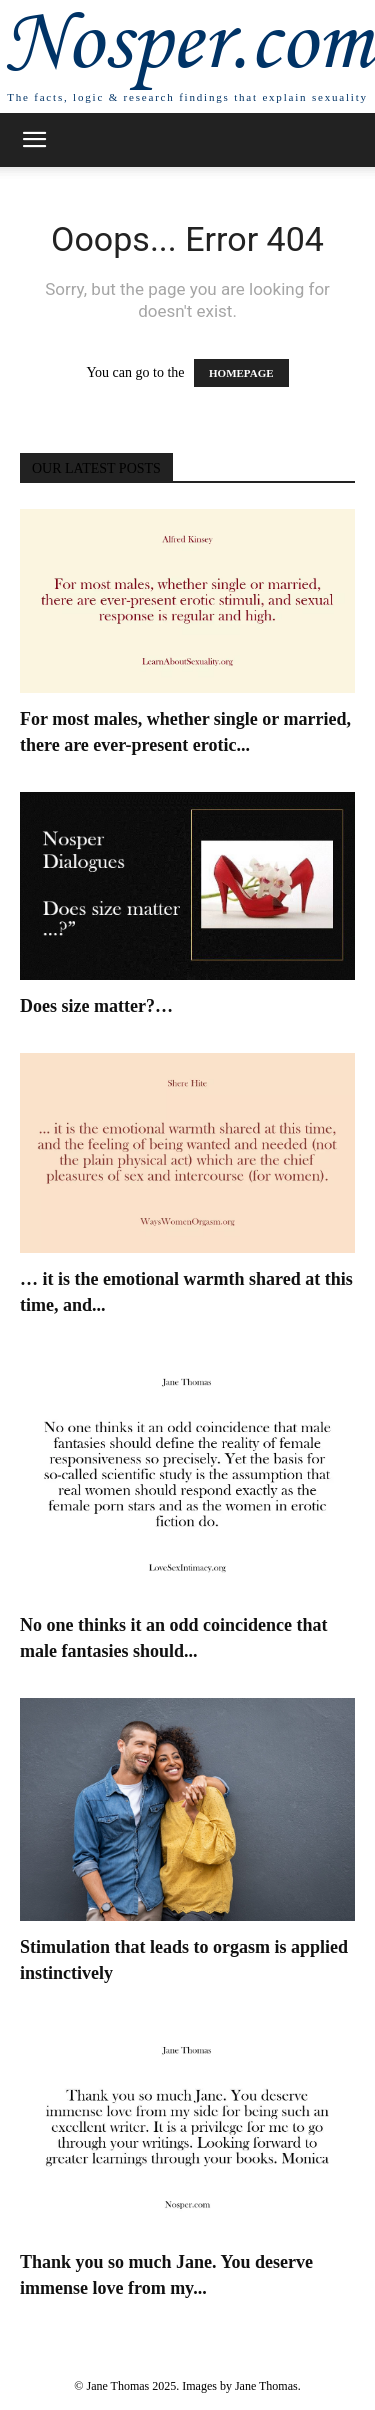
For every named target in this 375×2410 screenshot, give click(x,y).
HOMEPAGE (241, 373)
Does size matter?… (96, 1006)
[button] (34, 140)
